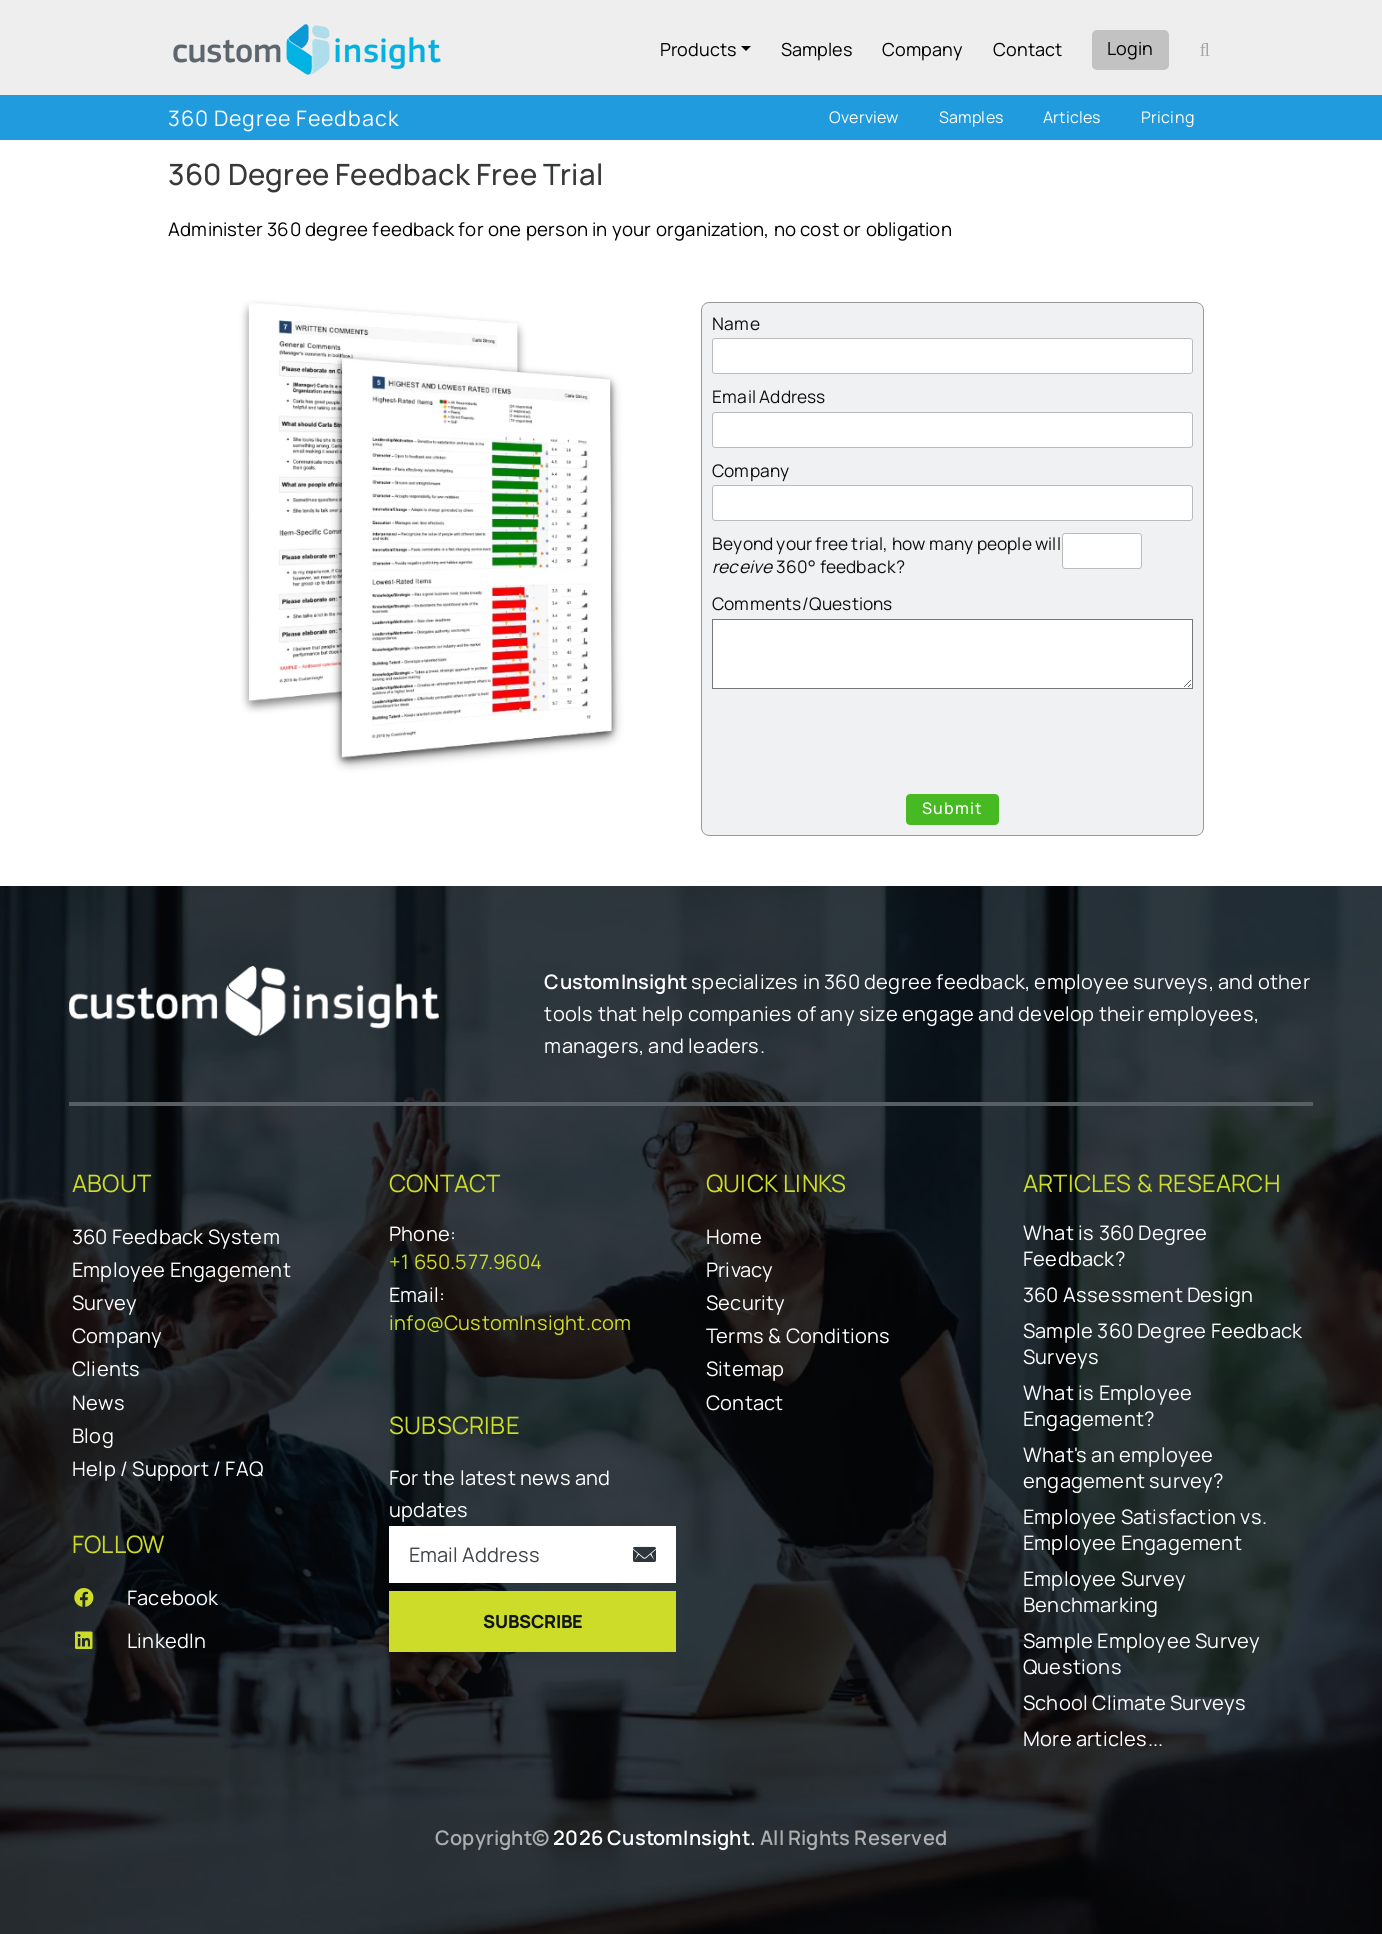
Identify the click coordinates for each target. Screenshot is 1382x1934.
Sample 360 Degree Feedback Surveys (1162, 1344)
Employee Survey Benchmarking (1104, 1592)
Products (698, 49)
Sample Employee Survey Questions (1141, 1654)
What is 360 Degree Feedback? (1115, 1246)
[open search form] (1205, 49)
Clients (106, 1368)
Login (1130, 48)
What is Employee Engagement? (1107, 1406)
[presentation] (953, 745)
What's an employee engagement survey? (1123, 1468)
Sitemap (745, 1368)
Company (922, 49)
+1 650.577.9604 (465, 1261)
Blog (93, 1435)
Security (746, 1302)
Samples (816, 49)
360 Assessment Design (1138, 1295)
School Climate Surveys (1134, 1703)
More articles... (1093, 1739)
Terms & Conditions (798, 1335)
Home (734, 1236)
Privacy (739, 1269)
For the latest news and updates (500, 1493)
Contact (1027, 49)
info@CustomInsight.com (510, 1322)
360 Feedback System (176, 1236)
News (98, 1402)
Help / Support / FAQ (167, 1468)
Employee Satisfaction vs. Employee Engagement (1145, 1530)
